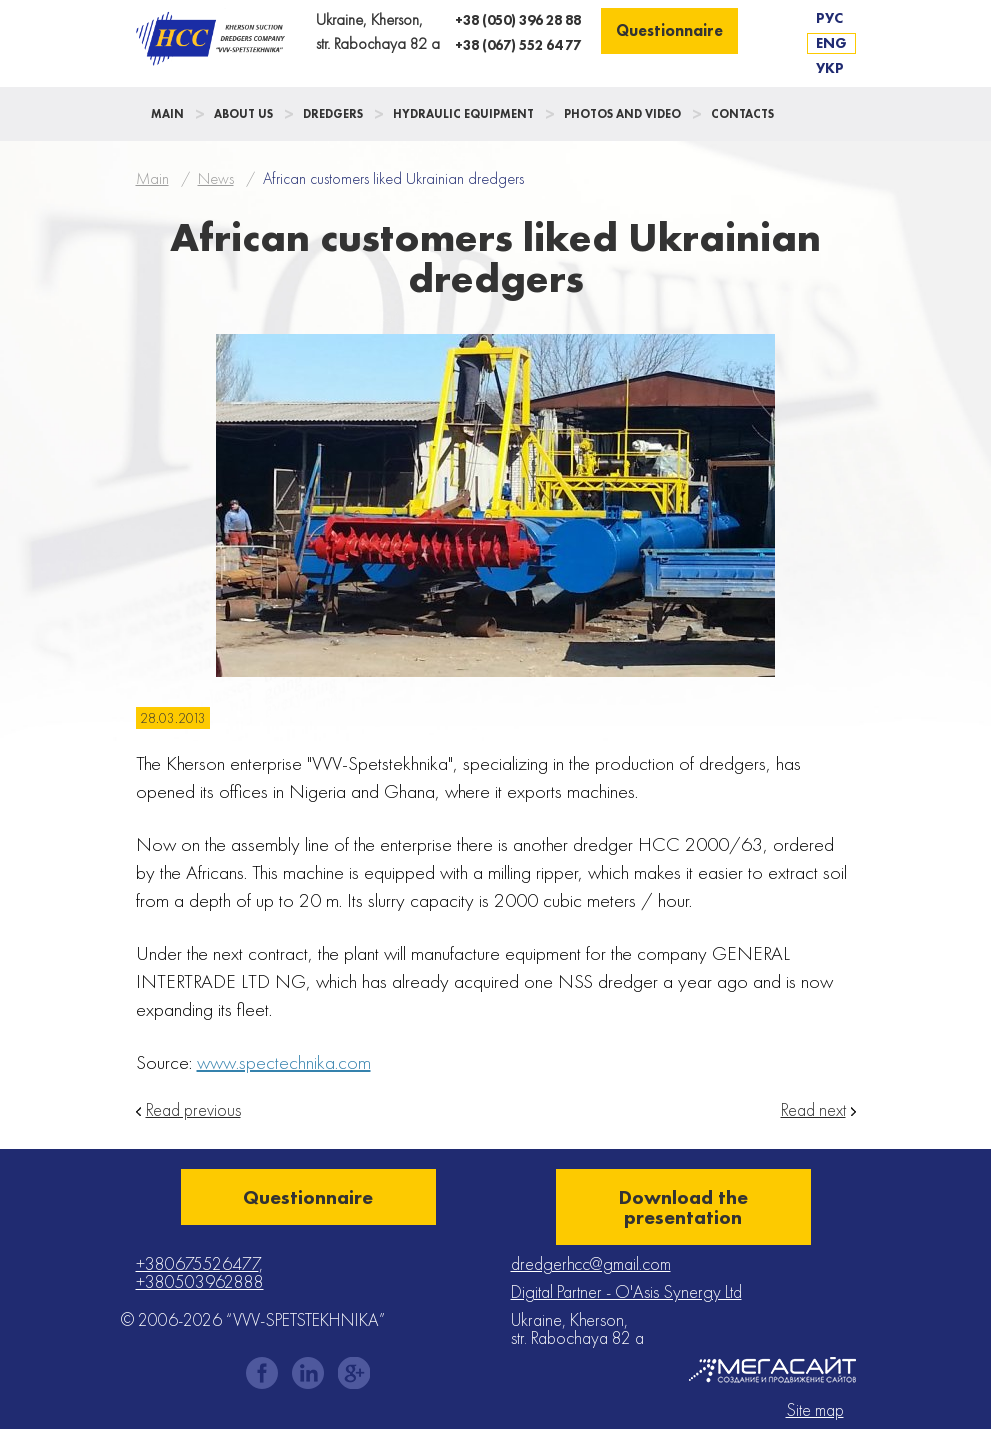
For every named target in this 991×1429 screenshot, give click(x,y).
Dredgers (333, 114)
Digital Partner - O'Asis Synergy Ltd (626, 1291)
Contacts (742, 114)
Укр (830, 68)
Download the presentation (683, 1207)
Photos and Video (622, 114)
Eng (831, 43)
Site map (815, 1410)
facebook (262, 1373)
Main (167, 114)
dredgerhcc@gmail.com (591, 1263)
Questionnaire (669, 30)
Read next (813, 1110)
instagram (308, 1373)
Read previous (193, 1110)
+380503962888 (200, 1281)
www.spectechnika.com (284, 1062)
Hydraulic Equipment (463, 114)
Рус (829, 18)
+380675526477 (197, 1263)
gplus (354, 1373)
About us (243, 114)
